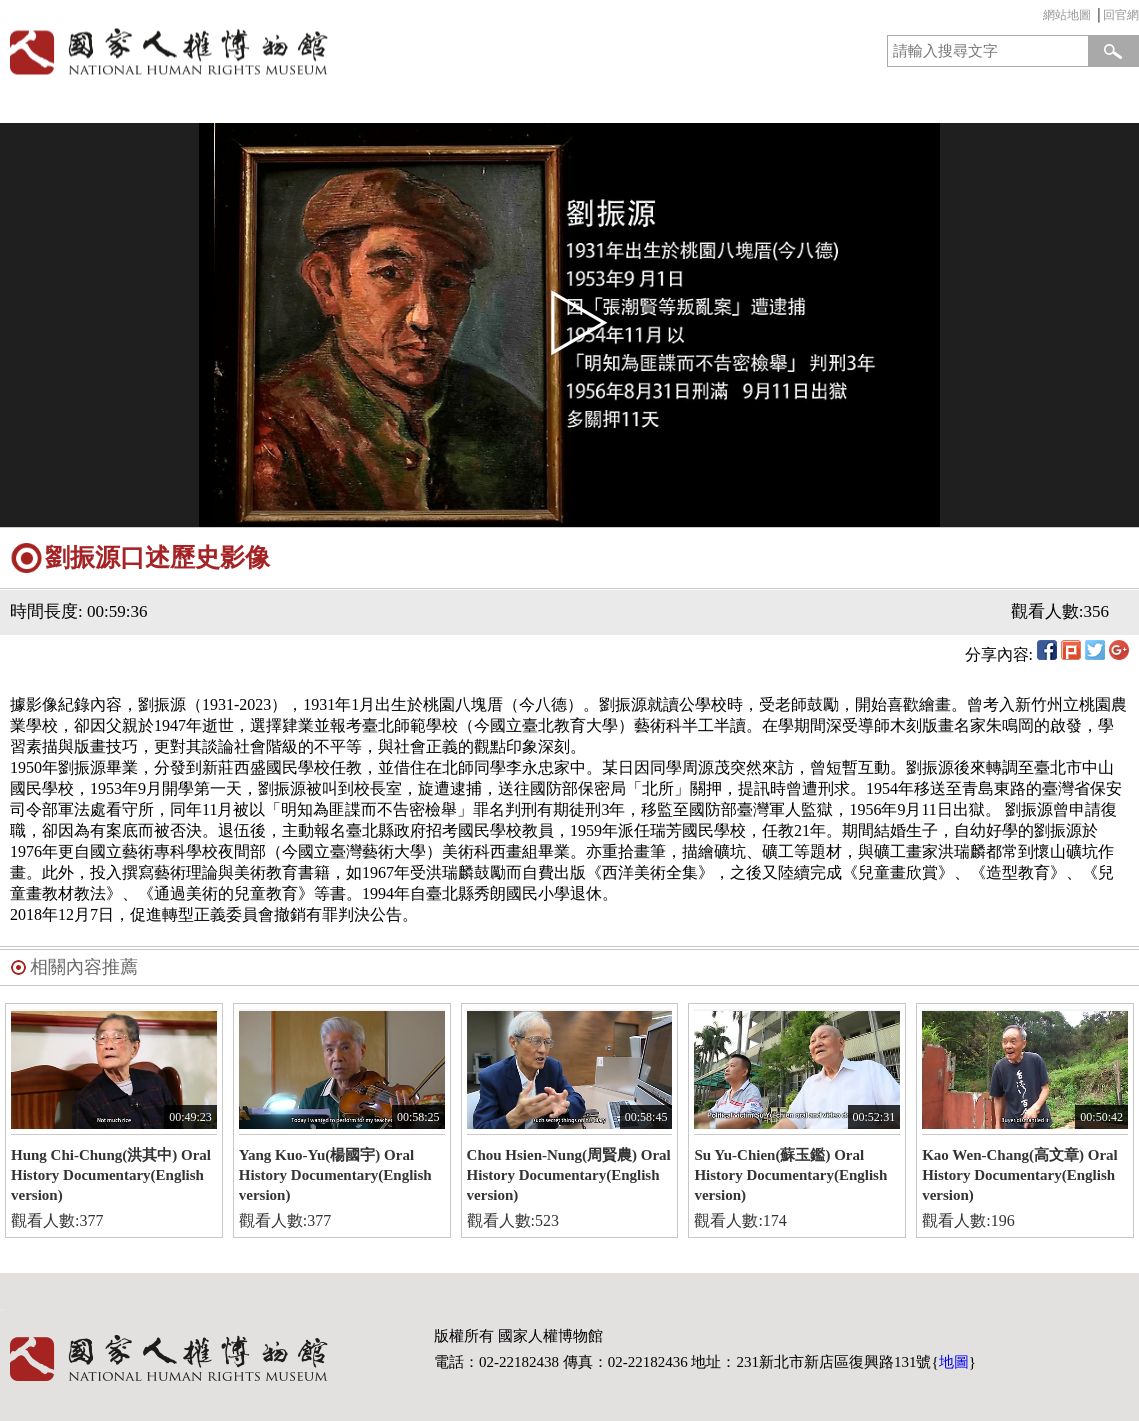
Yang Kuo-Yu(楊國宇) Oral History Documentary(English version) (335, 1175)
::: (1038, 17)
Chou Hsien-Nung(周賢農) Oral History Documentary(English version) (569, 1175)
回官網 (1121, 15)
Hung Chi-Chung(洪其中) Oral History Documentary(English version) (111, 1175)
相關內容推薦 (84, 967)
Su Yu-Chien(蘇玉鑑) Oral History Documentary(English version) (790, 1175)
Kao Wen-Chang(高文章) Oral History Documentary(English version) (1020, 1175)
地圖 (954, 1362)
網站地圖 (1067, 15)
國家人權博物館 (279, 51)
